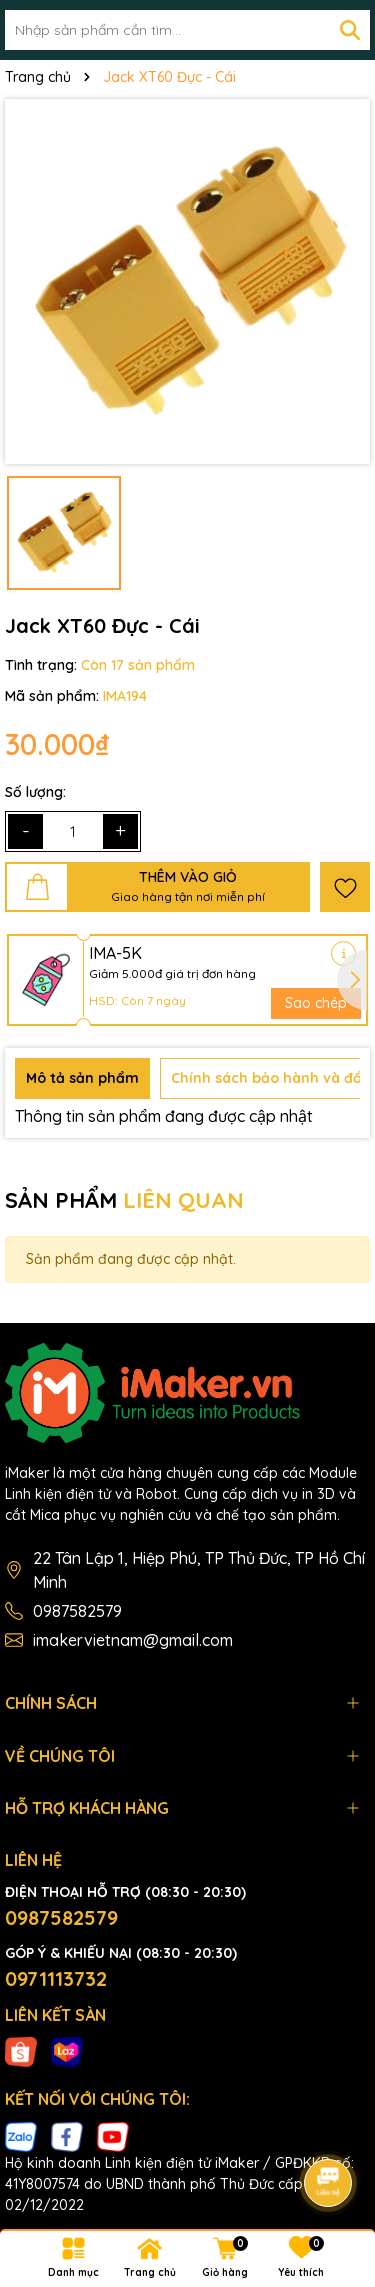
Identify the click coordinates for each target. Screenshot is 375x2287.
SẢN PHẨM (124, 1200)
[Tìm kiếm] (350, 30)
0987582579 (77, 1611)
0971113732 (56, 1978)
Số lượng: (35, 792)
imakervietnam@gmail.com (133, 1640)
